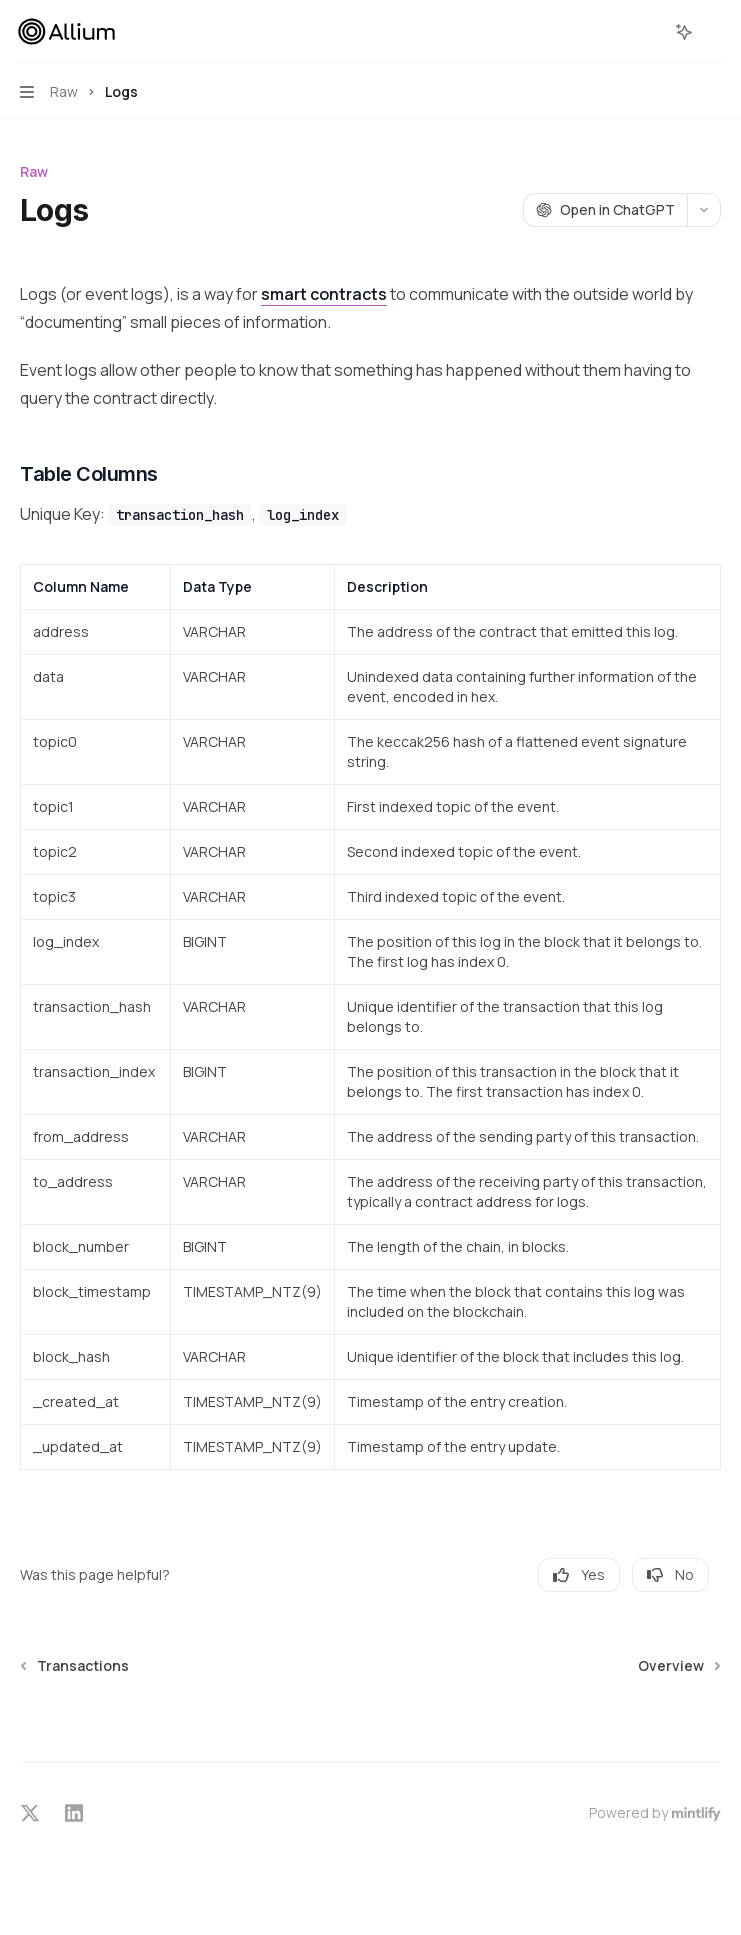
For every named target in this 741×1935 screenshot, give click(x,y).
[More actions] (715, 32)
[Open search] (647, 32)
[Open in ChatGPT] (605, 210)
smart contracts (324, 294)
